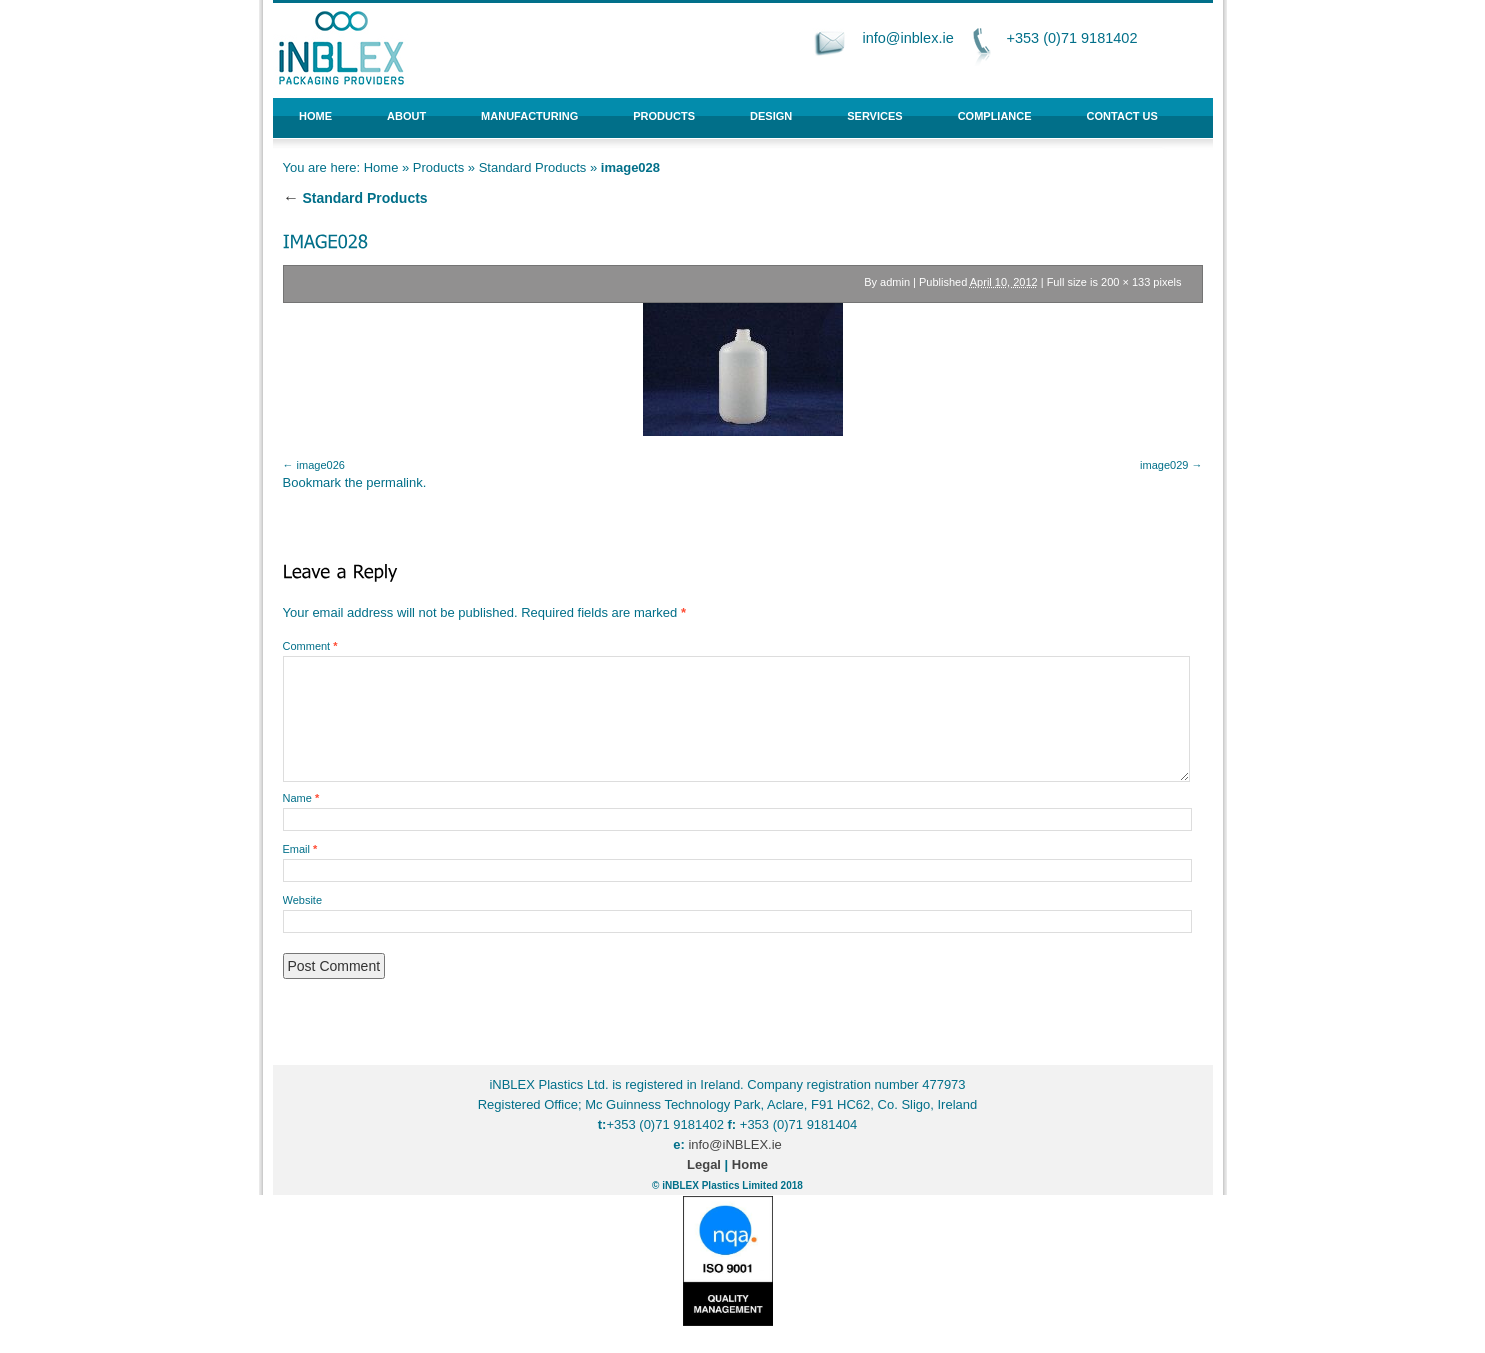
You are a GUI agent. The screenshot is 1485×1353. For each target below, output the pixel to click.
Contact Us (1122, 116)
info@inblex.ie (907, 38)
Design (771, 116)
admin (895, 282)
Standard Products (533, 167)
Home (315, 116)
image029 (1164, 465)
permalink (394, 482)
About (406, 116)
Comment (310, 646)
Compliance (995, 116)
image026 (321, 465)
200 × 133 (1125, 282)
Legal (704, 1164)
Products (664, 116)
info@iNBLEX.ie (734, 1144)
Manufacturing (529, 116)
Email (300, 849)
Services (874, 116)
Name (301, 798)
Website (303, 900)
